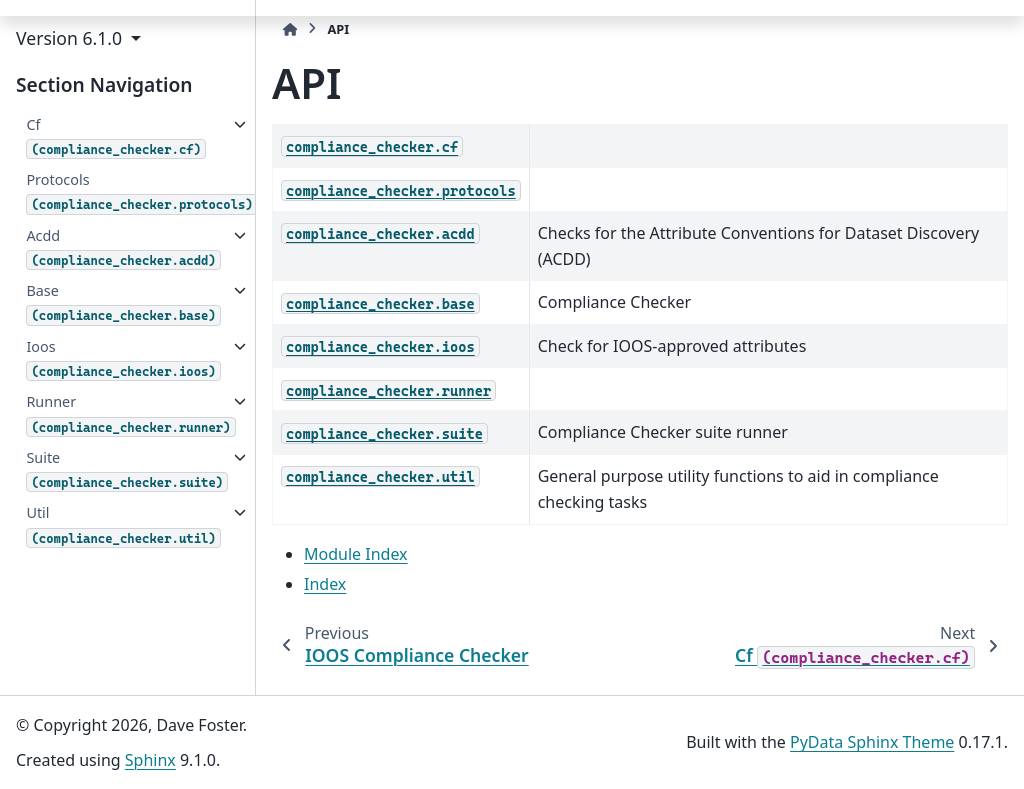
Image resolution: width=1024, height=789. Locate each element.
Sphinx (150, 760)
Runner (124, 414)
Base (123, 303)
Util (123, 525)
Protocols (139, 192)
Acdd (123, 248)
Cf (116, 137)
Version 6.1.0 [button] (71, 38)
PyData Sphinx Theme (872, 742)
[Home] (290, 29)
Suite (124, 470)
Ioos (123, 359)
